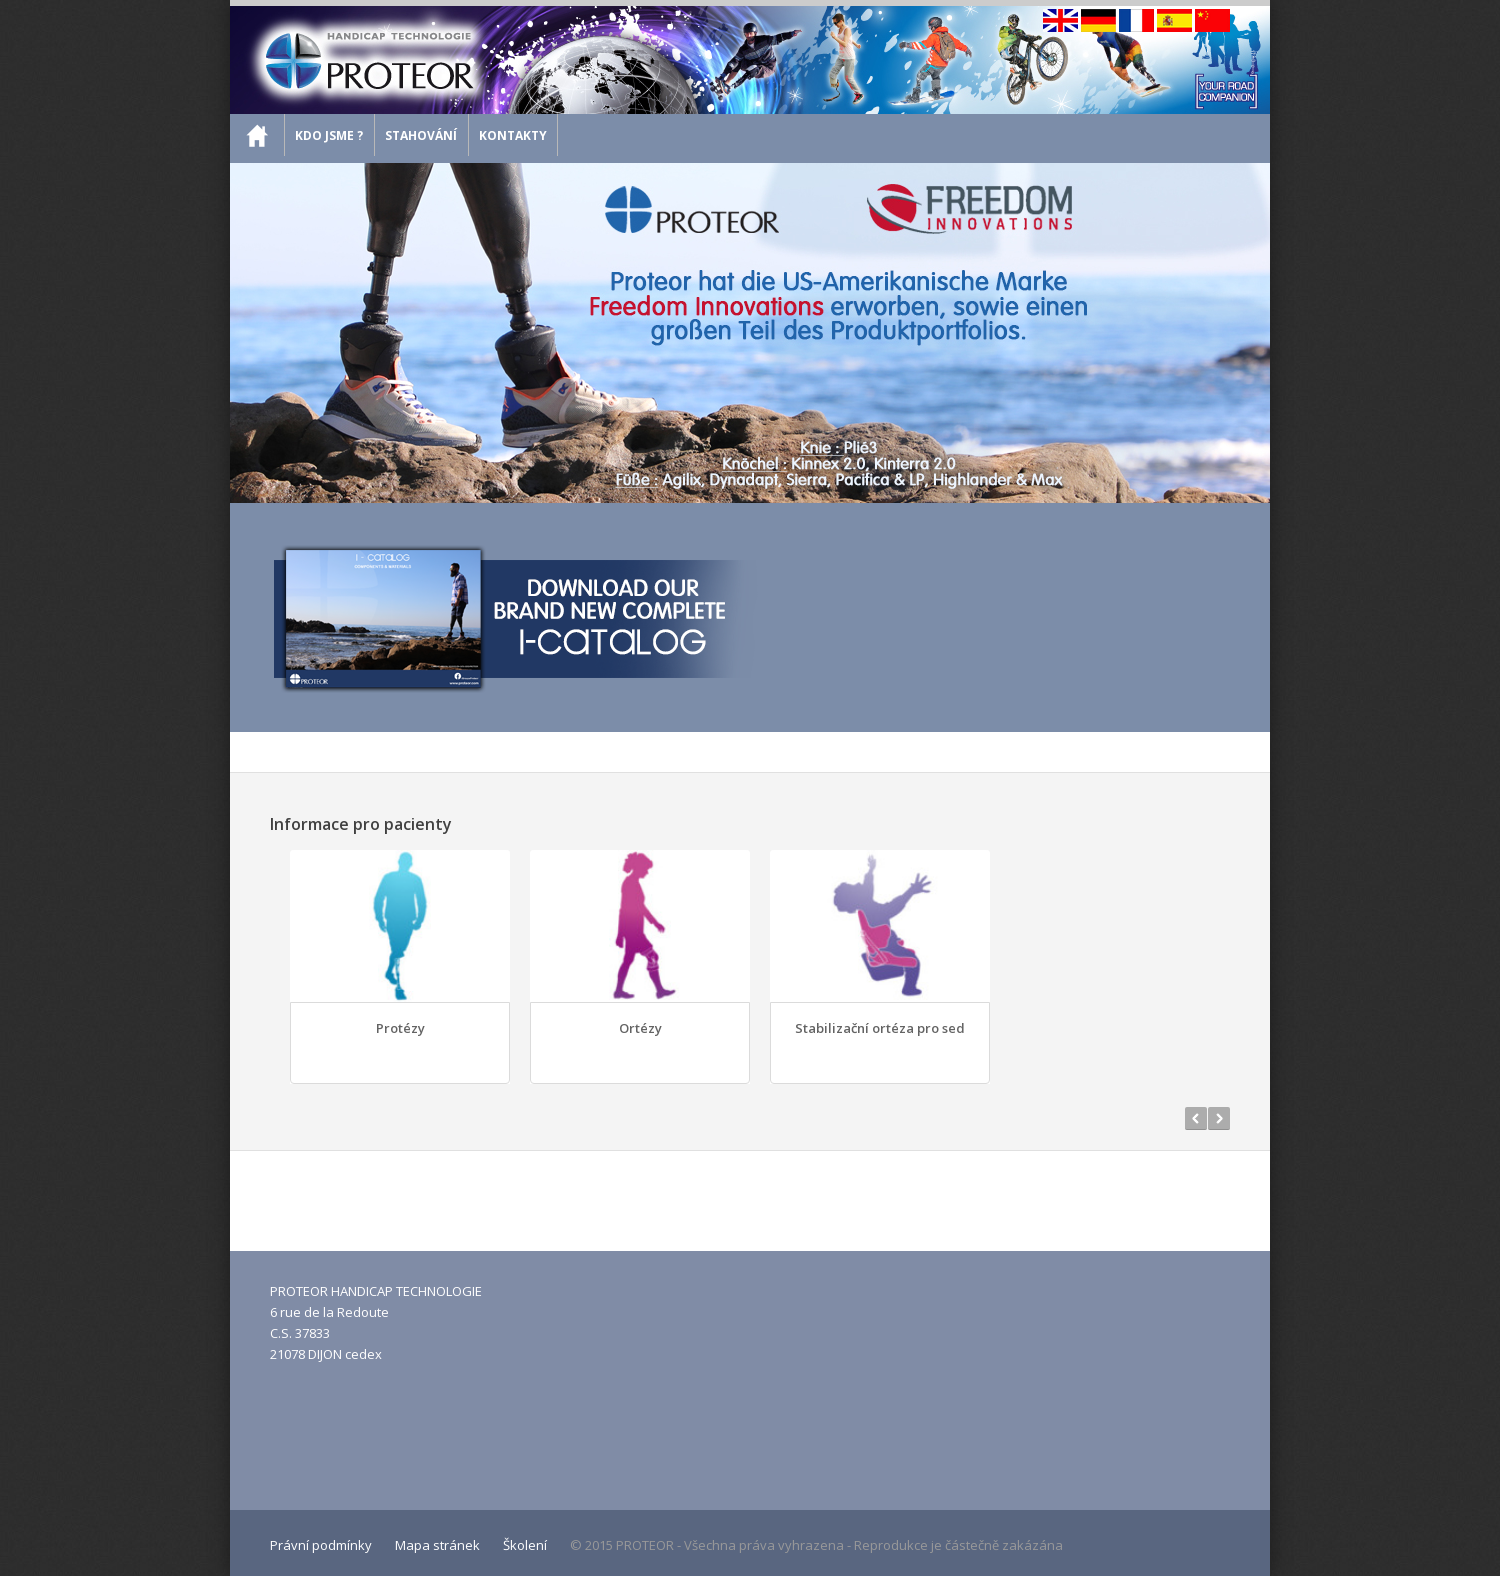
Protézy (400, 1028)
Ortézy (640, 1028)
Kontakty (513, 135)
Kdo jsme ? (329, 135)
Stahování (421, 135)
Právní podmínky (321, 1545)
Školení (525, 1545)
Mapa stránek (437, 1545)
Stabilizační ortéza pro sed (880, 1028)
